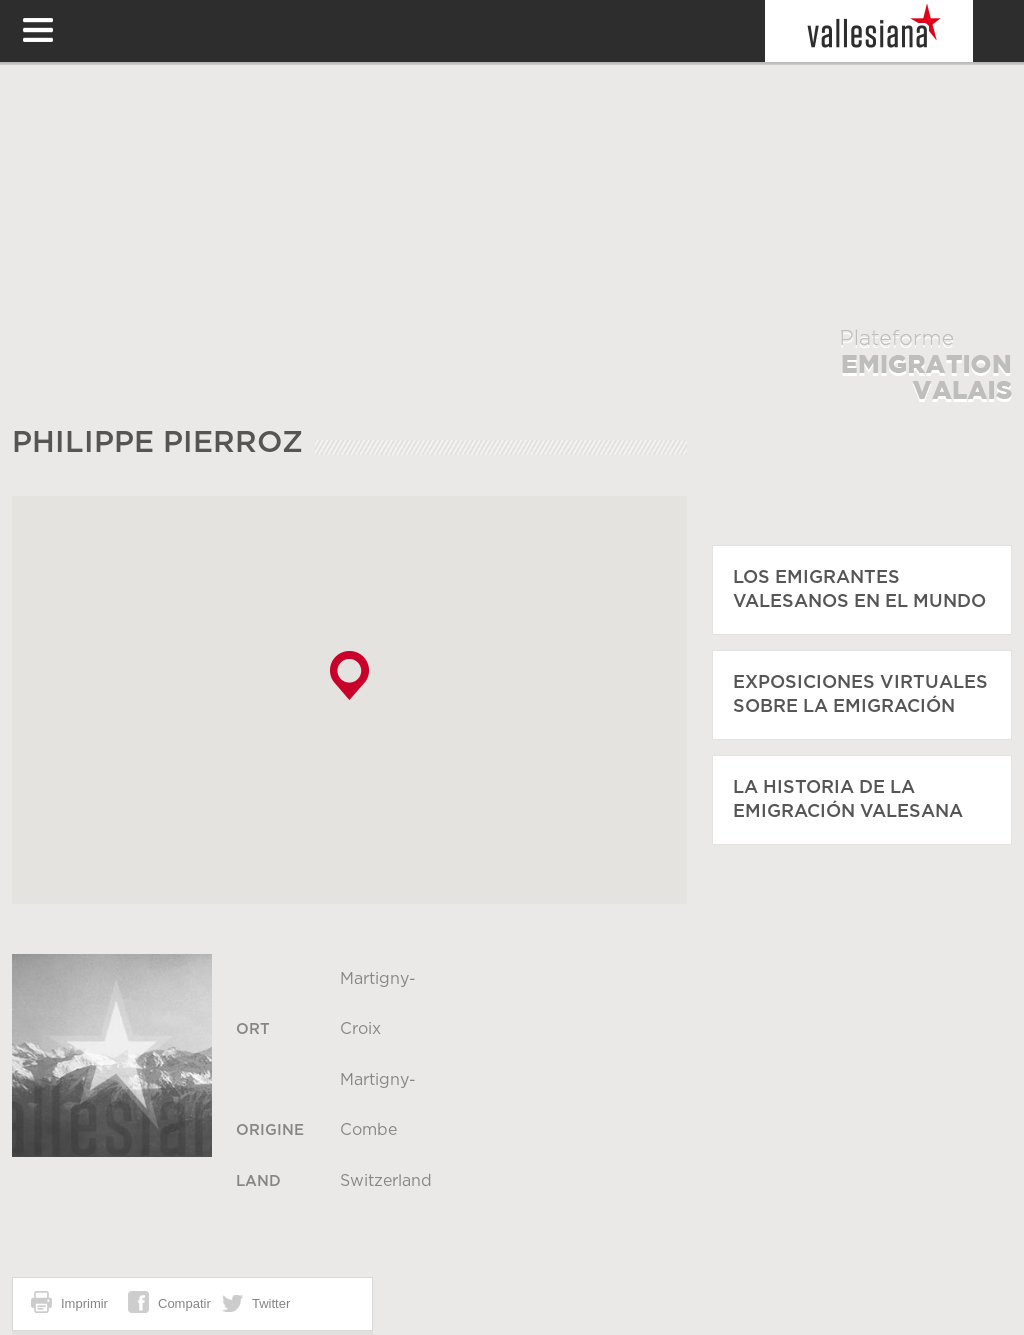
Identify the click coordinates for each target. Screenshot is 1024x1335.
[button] (349, 675)
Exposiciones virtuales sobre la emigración (860, 695)
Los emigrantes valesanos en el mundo (859, 590)
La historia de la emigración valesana (848, 800)
